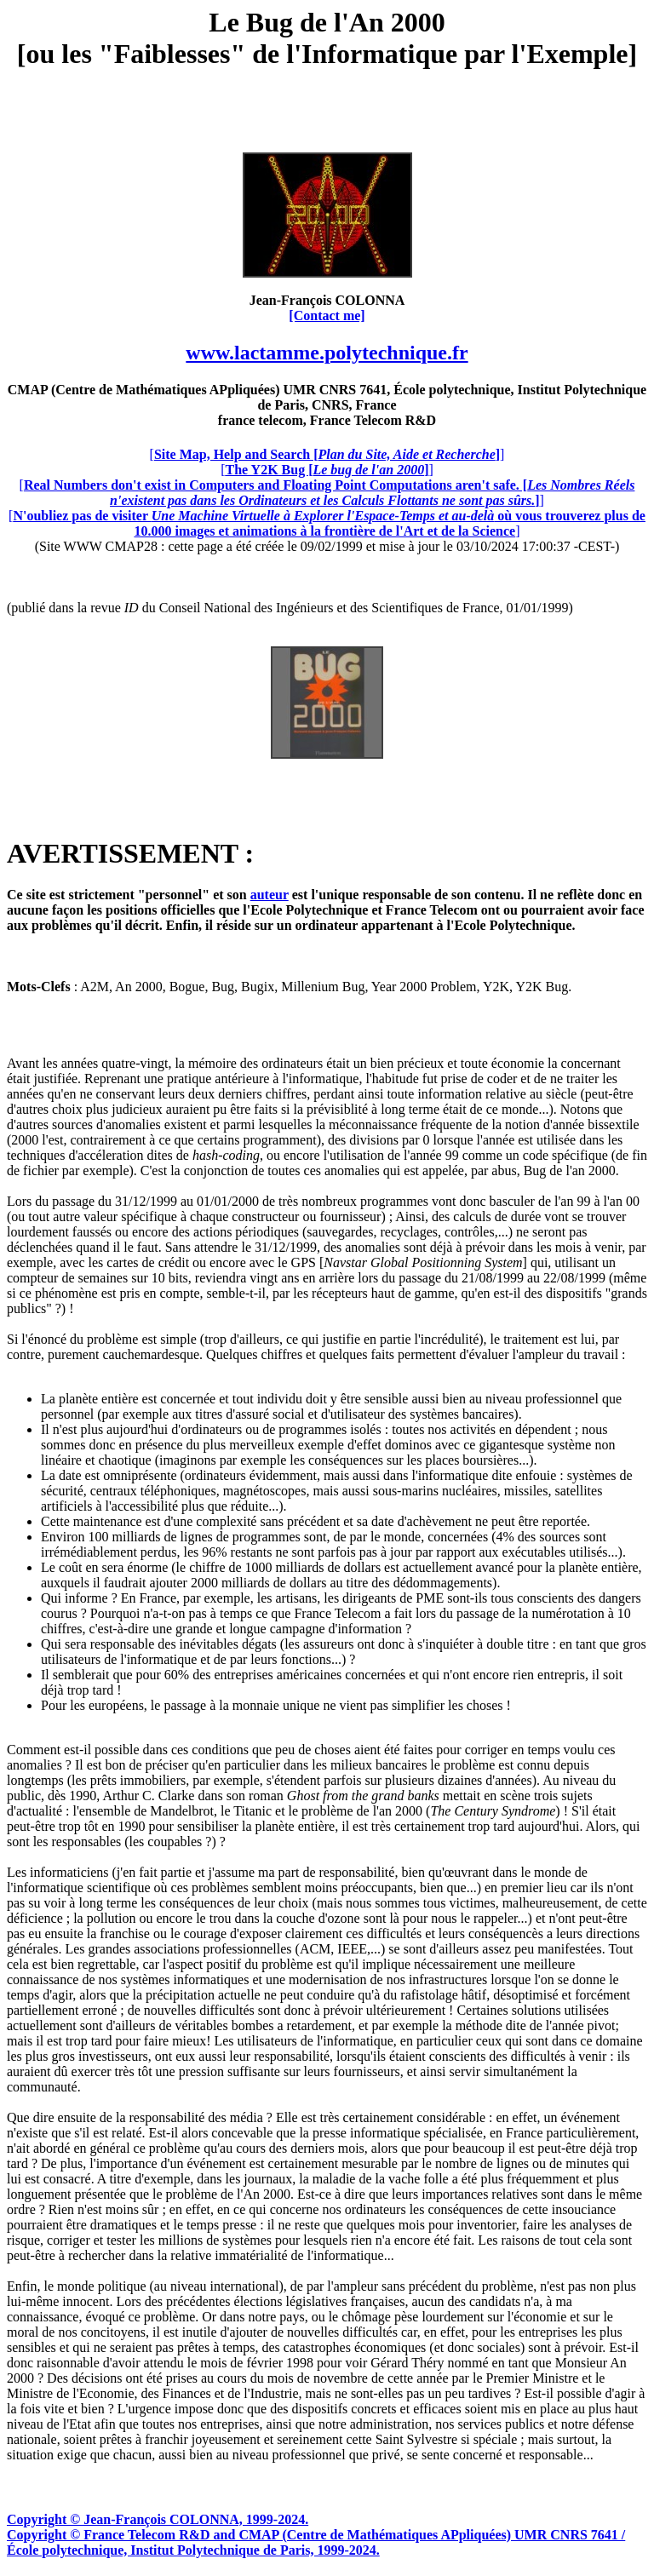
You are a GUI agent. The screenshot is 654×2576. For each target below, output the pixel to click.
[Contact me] (326, 315)
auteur (269, 894)
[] (327, 454)
